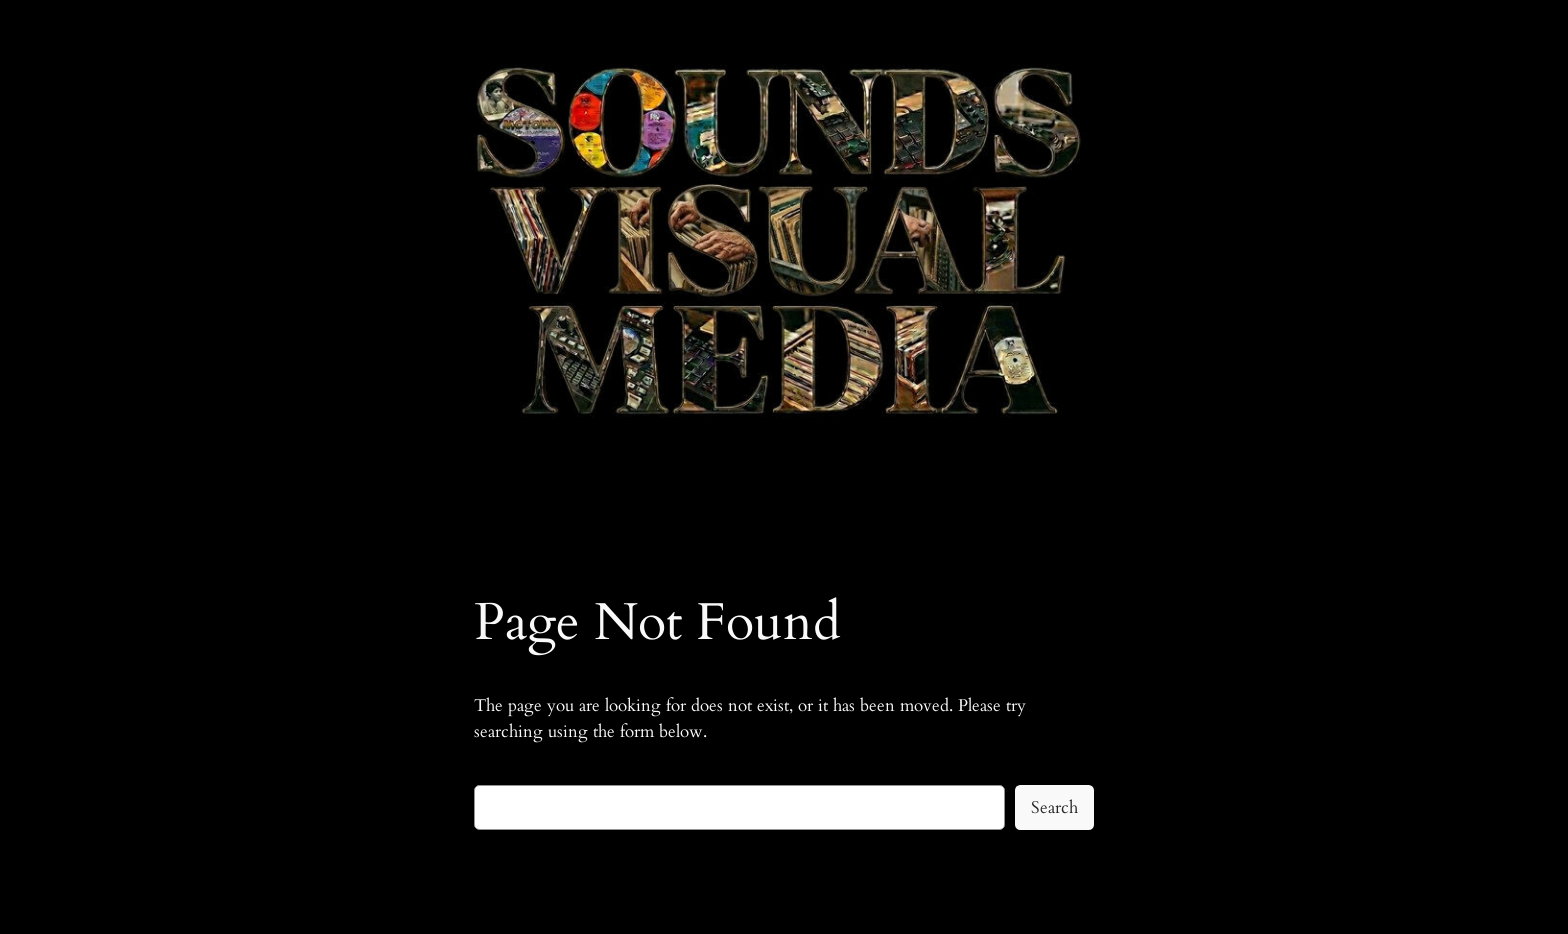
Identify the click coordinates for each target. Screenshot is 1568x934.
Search (1054, 807)
